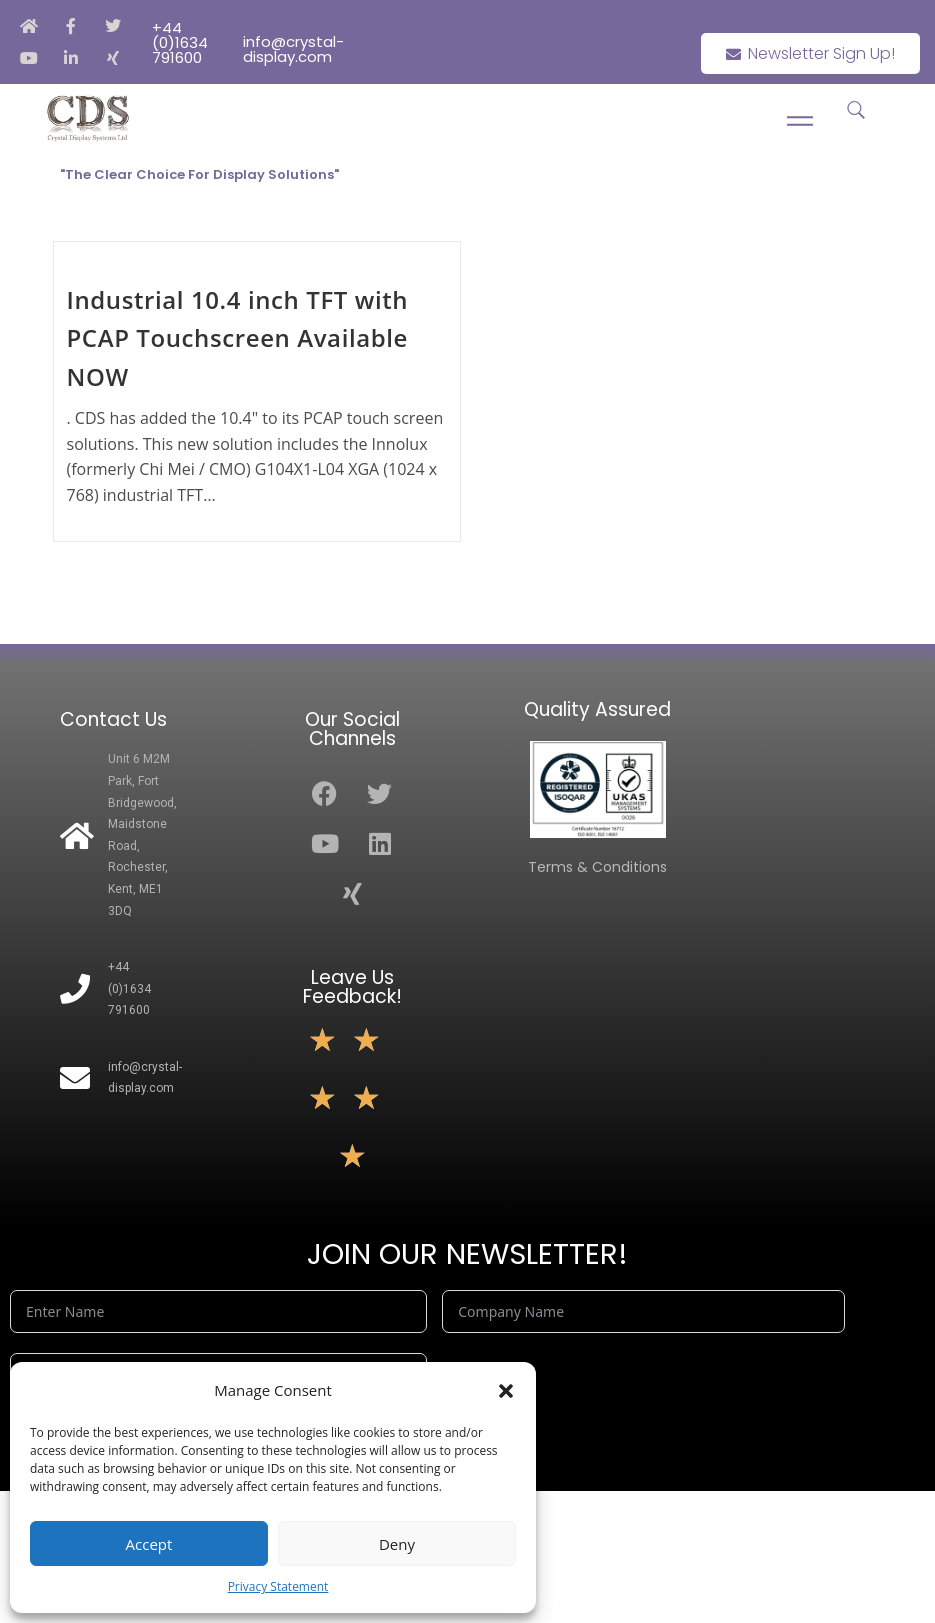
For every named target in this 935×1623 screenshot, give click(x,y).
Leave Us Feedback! (352, 987)
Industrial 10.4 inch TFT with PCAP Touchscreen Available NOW (238, 338)
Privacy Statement (278, 1586)
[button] (506, 1391)
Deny (397, 1544)
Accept (149, 1544)
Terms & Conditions (597, 867)
